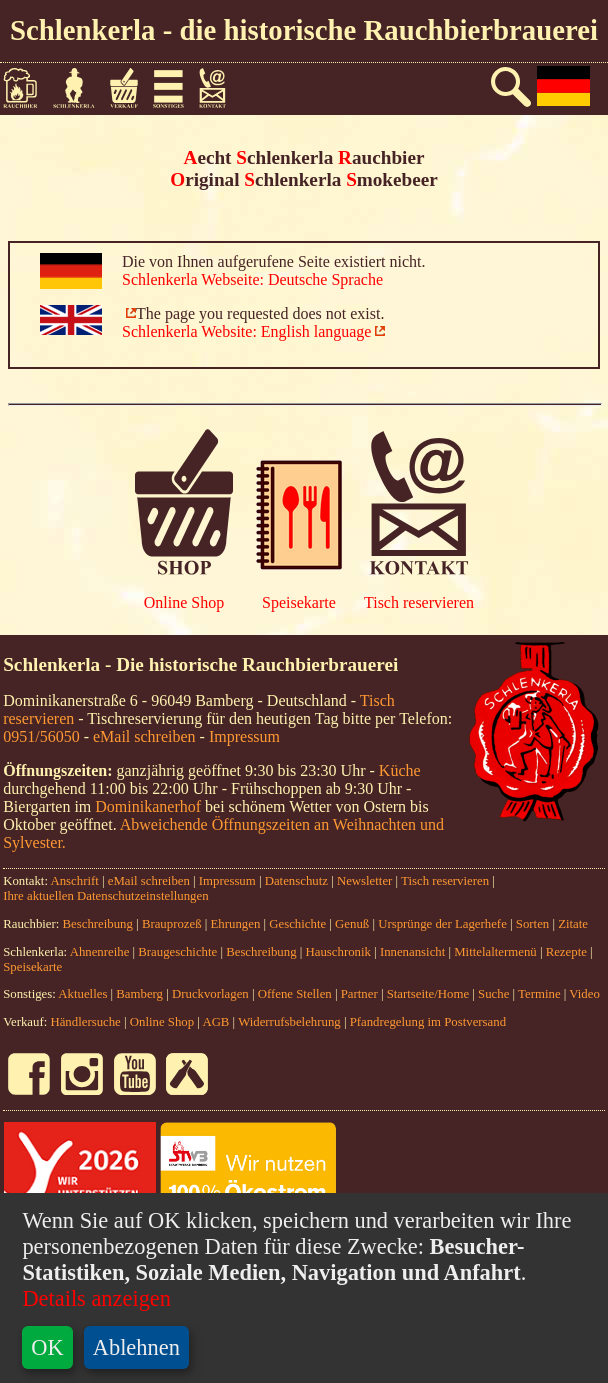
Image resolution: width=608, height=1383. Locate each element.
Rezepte (566, 952)
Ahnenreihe (100, 952)
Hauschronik (340, 952)
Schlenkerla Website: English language (246, 331)
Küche (400, 770)
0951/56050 (41, 736)
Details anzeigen (96, 1298)
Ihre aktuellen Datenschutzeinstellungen (105, 896)
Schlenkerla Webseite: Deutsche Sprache (252, 279)
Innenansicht (412, 952)
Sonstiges (176, 88)
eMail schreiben (144, 736)
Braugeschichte (177, 952)
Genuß (352, 924)
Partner (359, 994)
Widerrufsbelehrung (289, 1022)
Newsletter (364, 881)
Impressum (244, 736)
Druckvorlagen (210, 994)
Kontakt (220, 88)
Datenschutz (296, 881)
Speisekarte (299, 602)
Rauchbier (27, 88)
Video (584, 994)
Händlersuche (85, 1022)
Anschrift (74, 881)
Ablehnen (136, 1347)
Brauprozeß (172, 924)
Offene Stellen (295, 994)
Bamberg (139, 994)
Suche (493, 994)
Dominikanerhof (148, 806)
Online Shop (184, 602)
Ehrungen (236, 924)
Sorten (532, 924)
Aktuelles (82, 994)
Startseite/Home (428, 994)
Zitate (573, 924)
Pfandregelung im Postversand (428, 1022)
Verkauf (131, 88)
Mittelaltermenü (495, 952)
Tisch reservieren (419, 602)
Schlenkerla (82, 88)
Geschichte (297, 924)
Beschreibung (98, 924)
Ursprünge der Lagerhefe (442, 924)
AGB (215, 1022)
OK (47, 1347)
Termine (539, 994)
